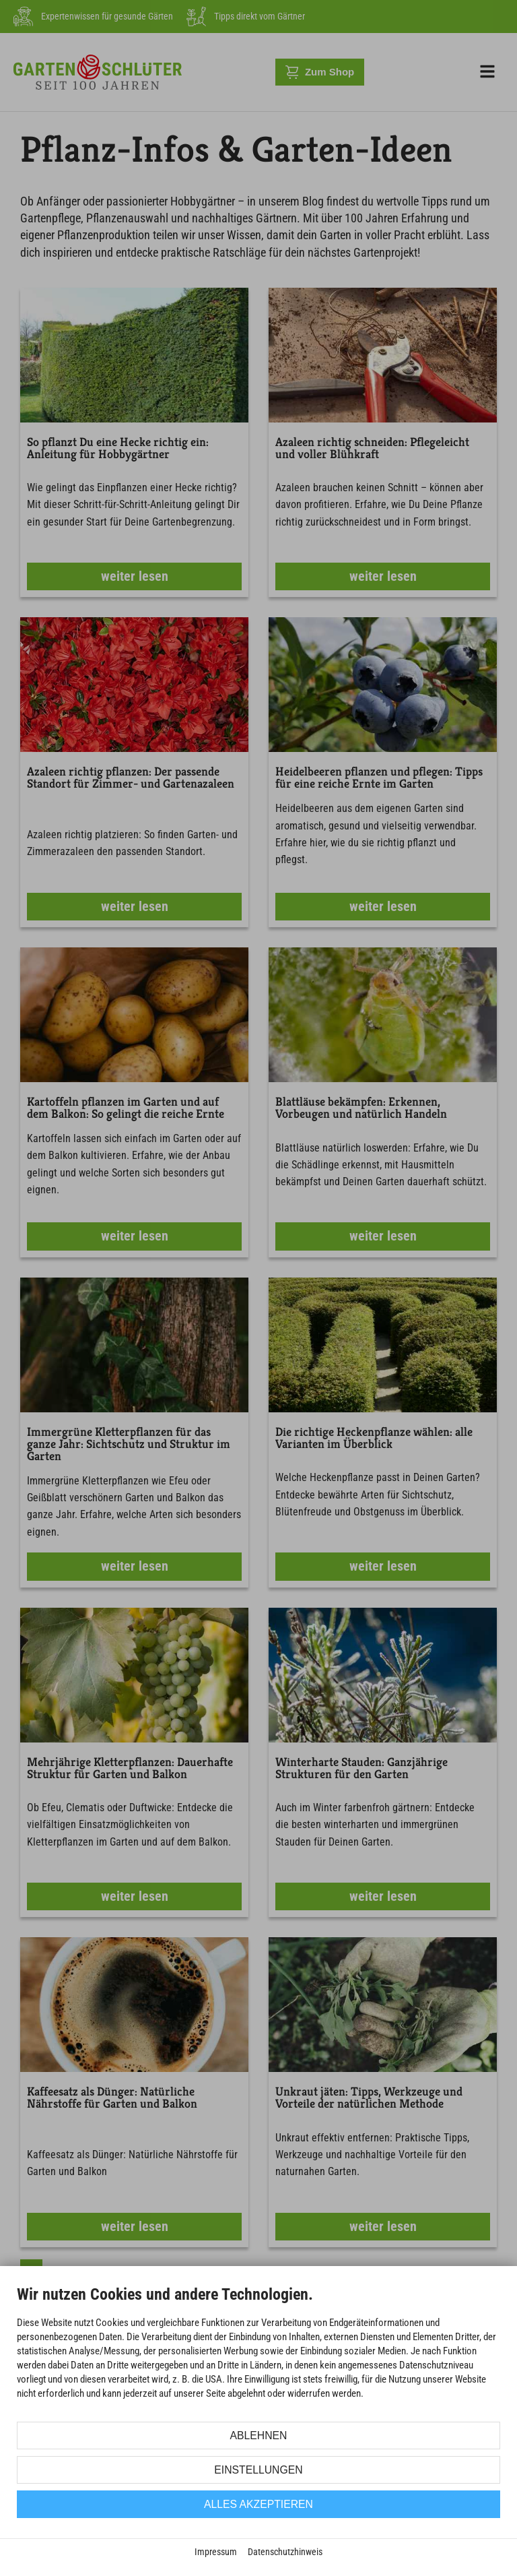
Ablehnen (258, 2435)
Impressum (216, 2551)
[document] (258, 2352)
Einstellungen (258, 2470)
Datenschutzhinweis (285, 2551)
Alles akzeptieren (258, 2504)
